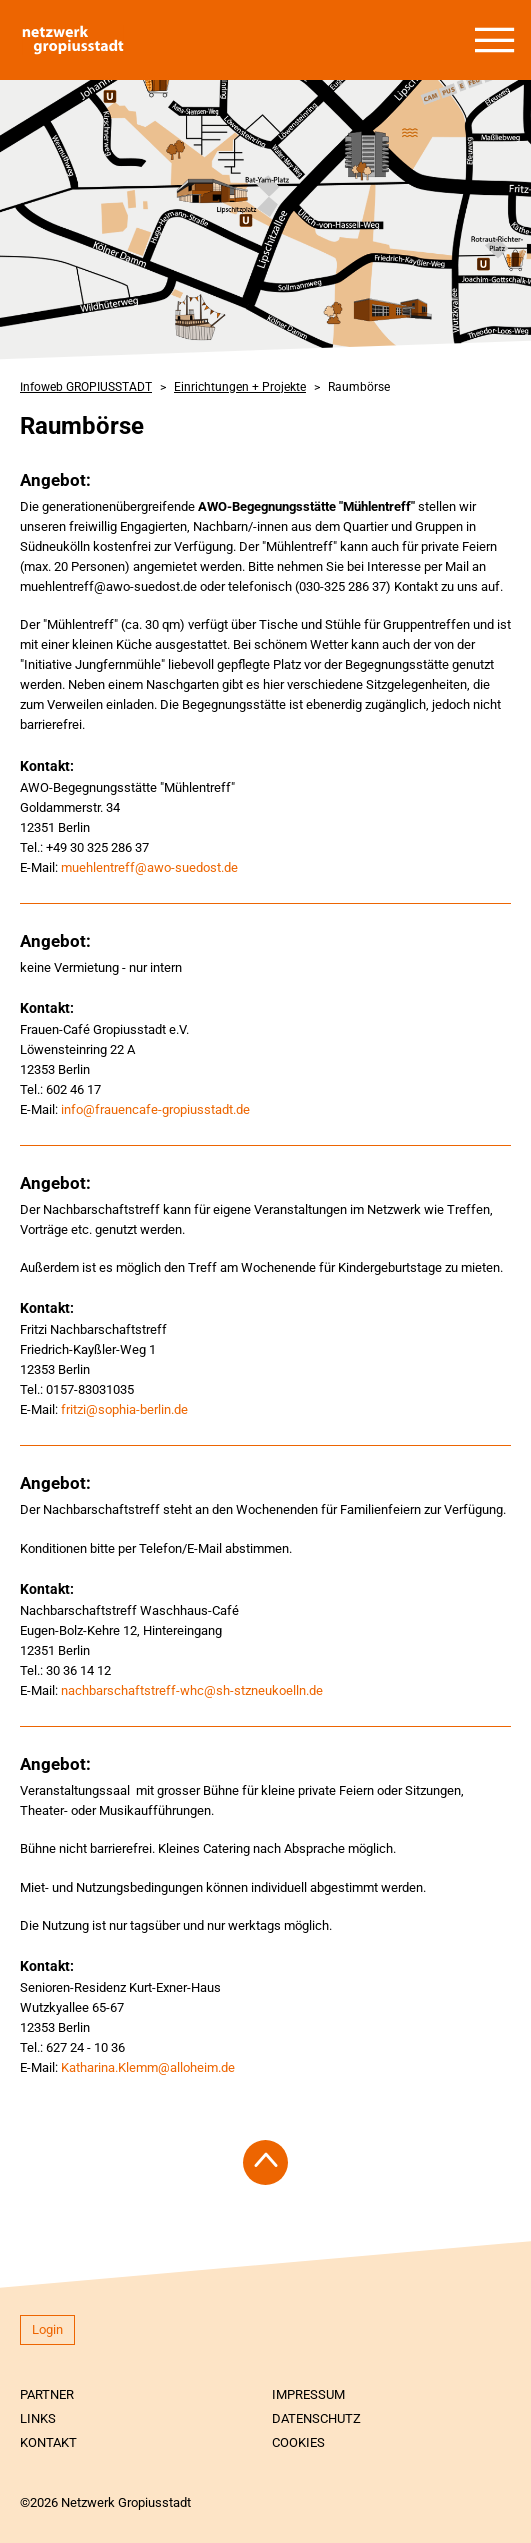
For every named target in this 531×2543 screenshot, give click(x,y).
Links (38, 2418)
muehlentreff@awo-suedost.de (149, 867)
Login (47, 2329)
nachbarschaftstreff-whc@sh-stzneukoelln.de (192, 1690)
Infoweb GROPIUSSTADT (86, 387)
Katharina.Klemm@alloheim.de (148, 2067)
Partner (47, 2394)
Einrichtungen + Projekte (240, 387)
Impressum (308, 2394)
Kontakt (48, 2442)
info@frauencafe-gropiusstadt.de (155, 1109)
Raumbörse (359, 387)
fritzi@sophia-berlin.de (124, 1409)
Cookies (298, 2442)
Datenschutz (316, 2418)
